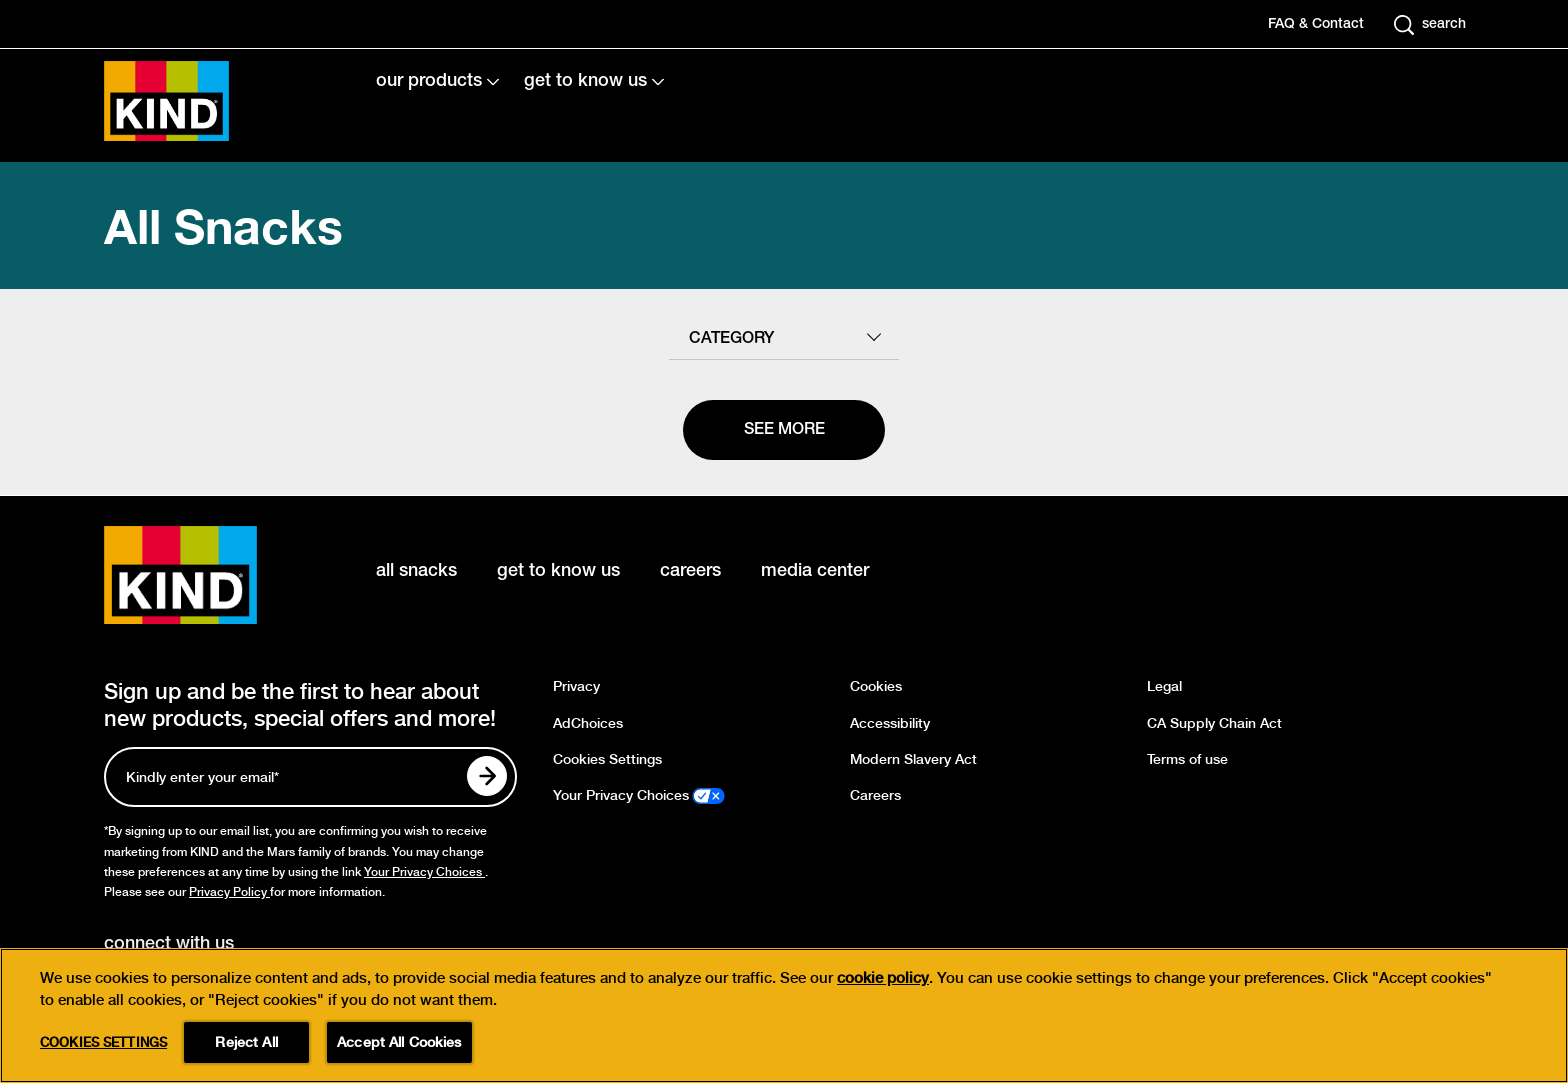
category (731, 339)
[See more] (784, 430)
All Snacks (223, 225)
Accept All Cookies (399, 1042)
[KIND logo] (210, 575)
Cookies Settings (607, 759)
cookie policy (883, 978)
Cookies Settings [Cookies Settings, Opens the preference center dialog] (103, 1042)
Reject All (246, 1042)
